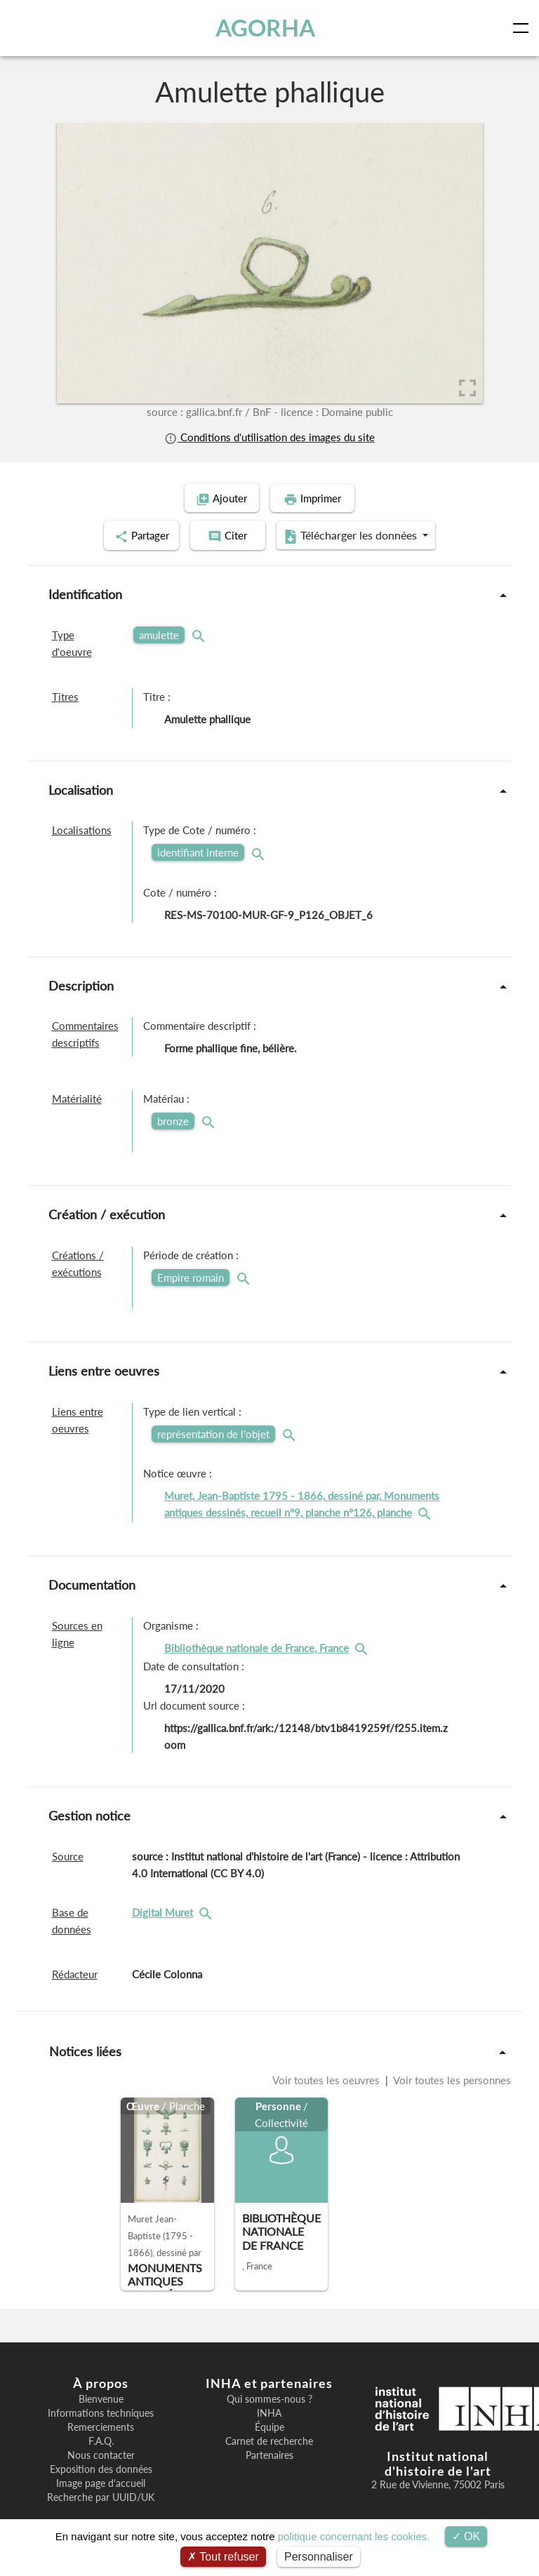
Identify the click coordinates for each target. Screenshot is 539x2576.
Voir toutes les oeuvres (327, 2078)
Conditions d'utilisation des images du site (269, 437)
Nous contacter (101, 2453)
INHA (269, 2411)
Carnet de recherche (269, 2439)
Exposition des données (101, 2467)
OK (466, 2536)
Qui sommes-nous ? (269, 2397)
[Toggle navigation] (523, 28)
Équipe (269, 2425)
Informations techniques (101, 2411)
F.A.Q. (101, 2439)
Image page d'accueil (100, 2481)
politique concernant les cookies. (354, 2536)
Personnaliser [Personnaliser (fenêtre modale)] (318, 2557)
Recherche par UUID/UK (100, 2495)
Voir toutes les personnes (451, 2078)
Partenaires (269, 2453)
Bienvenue (101, 2397)
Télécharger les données (361, 534)
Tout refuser (223, 2557)
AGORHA (265, 27)
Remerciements (100, 2425)
